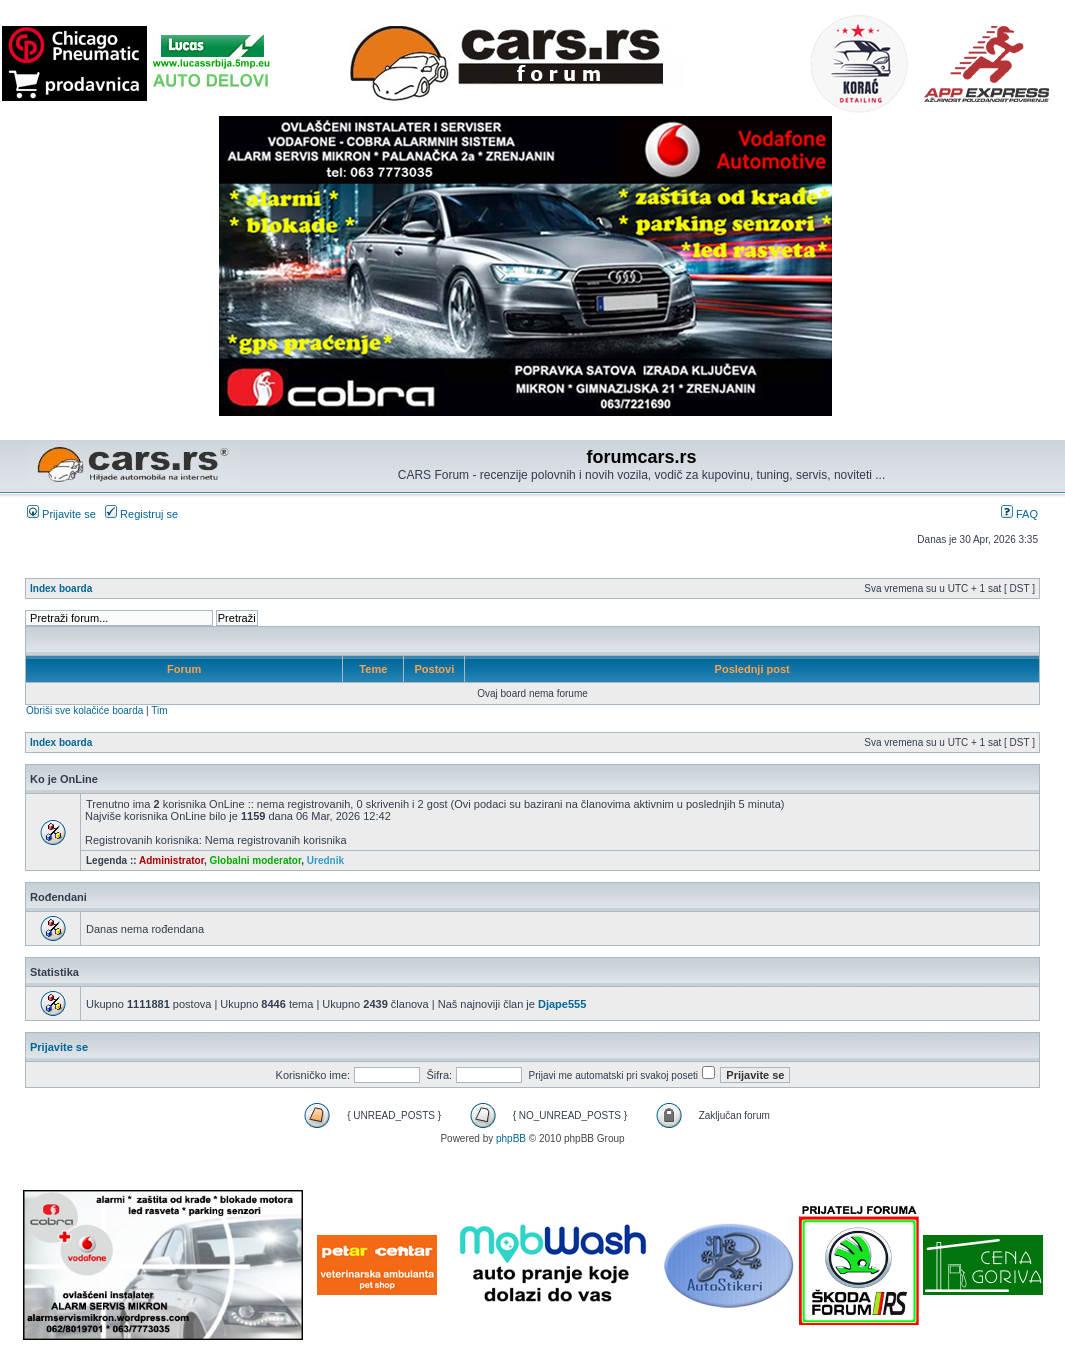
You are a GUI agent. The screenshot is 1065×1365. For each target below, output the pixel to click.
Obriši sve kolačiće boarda (84, 710)
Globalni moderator (256, 860)
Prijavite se (61, 514)
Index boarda (61, 588)
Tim (159, 710)
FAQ (1019, 514)
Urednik (325, 860)
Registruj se (141, 514)
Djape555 (562, 1004)
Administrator (171, 860)
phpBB (511, 1138)
